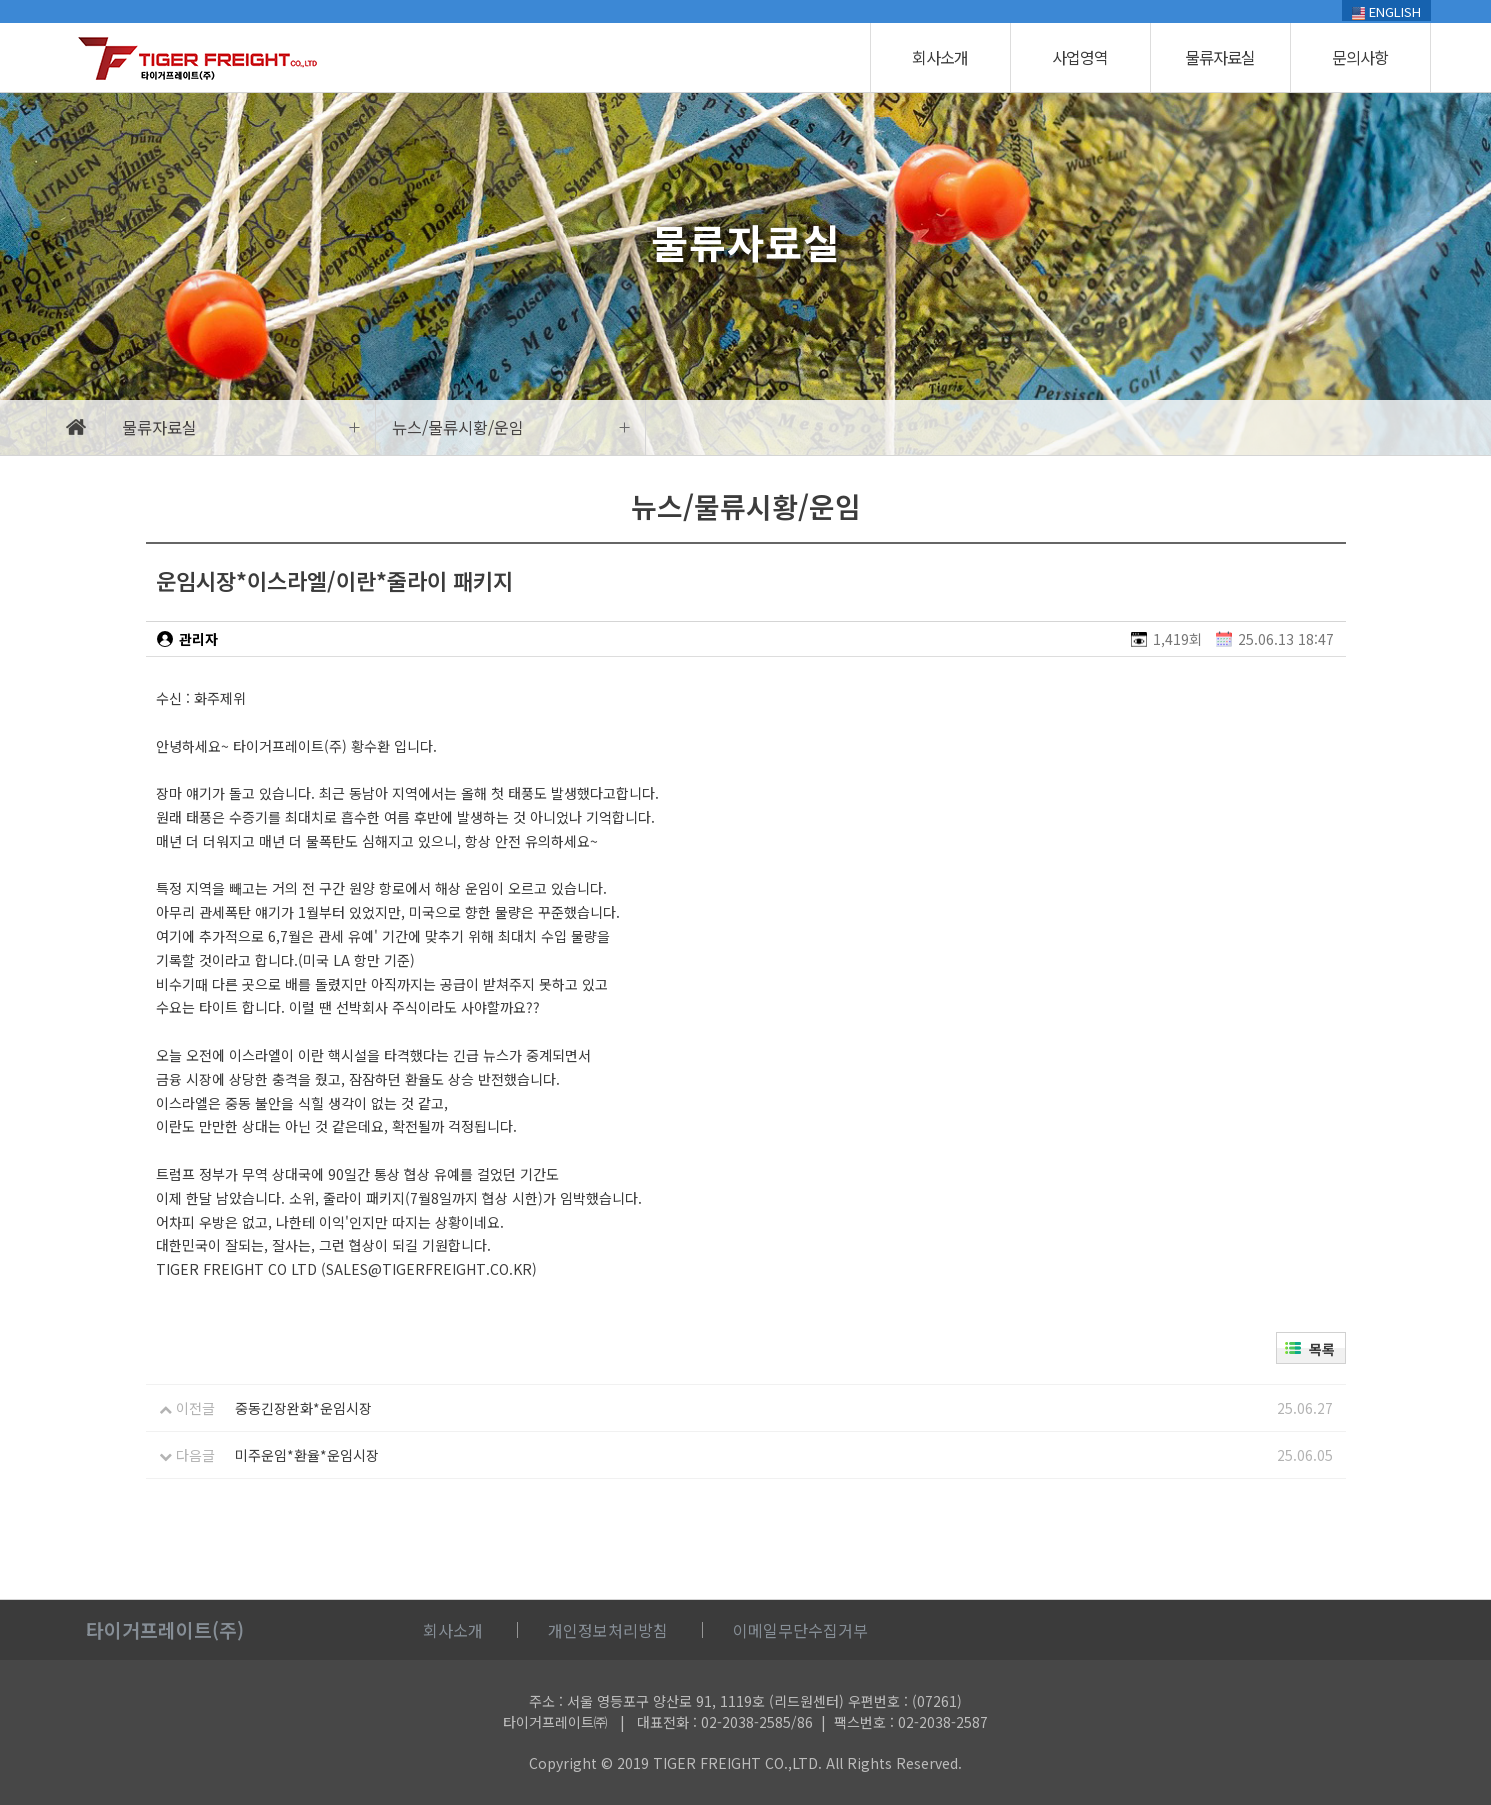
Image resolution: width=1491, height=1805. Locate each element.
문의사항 (1360, 57)
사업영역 (1080, 57)
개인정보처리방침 (608, 1630)
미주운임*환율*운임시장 (307, 1455)
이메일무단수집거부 (800, 1630)
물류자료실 (1220, 57)
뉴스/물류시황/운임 (458, 427)
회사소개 (940, 57)
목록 (1322, 1349)
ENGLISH (1386, 11)
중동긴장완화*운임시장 (303, 1408)
